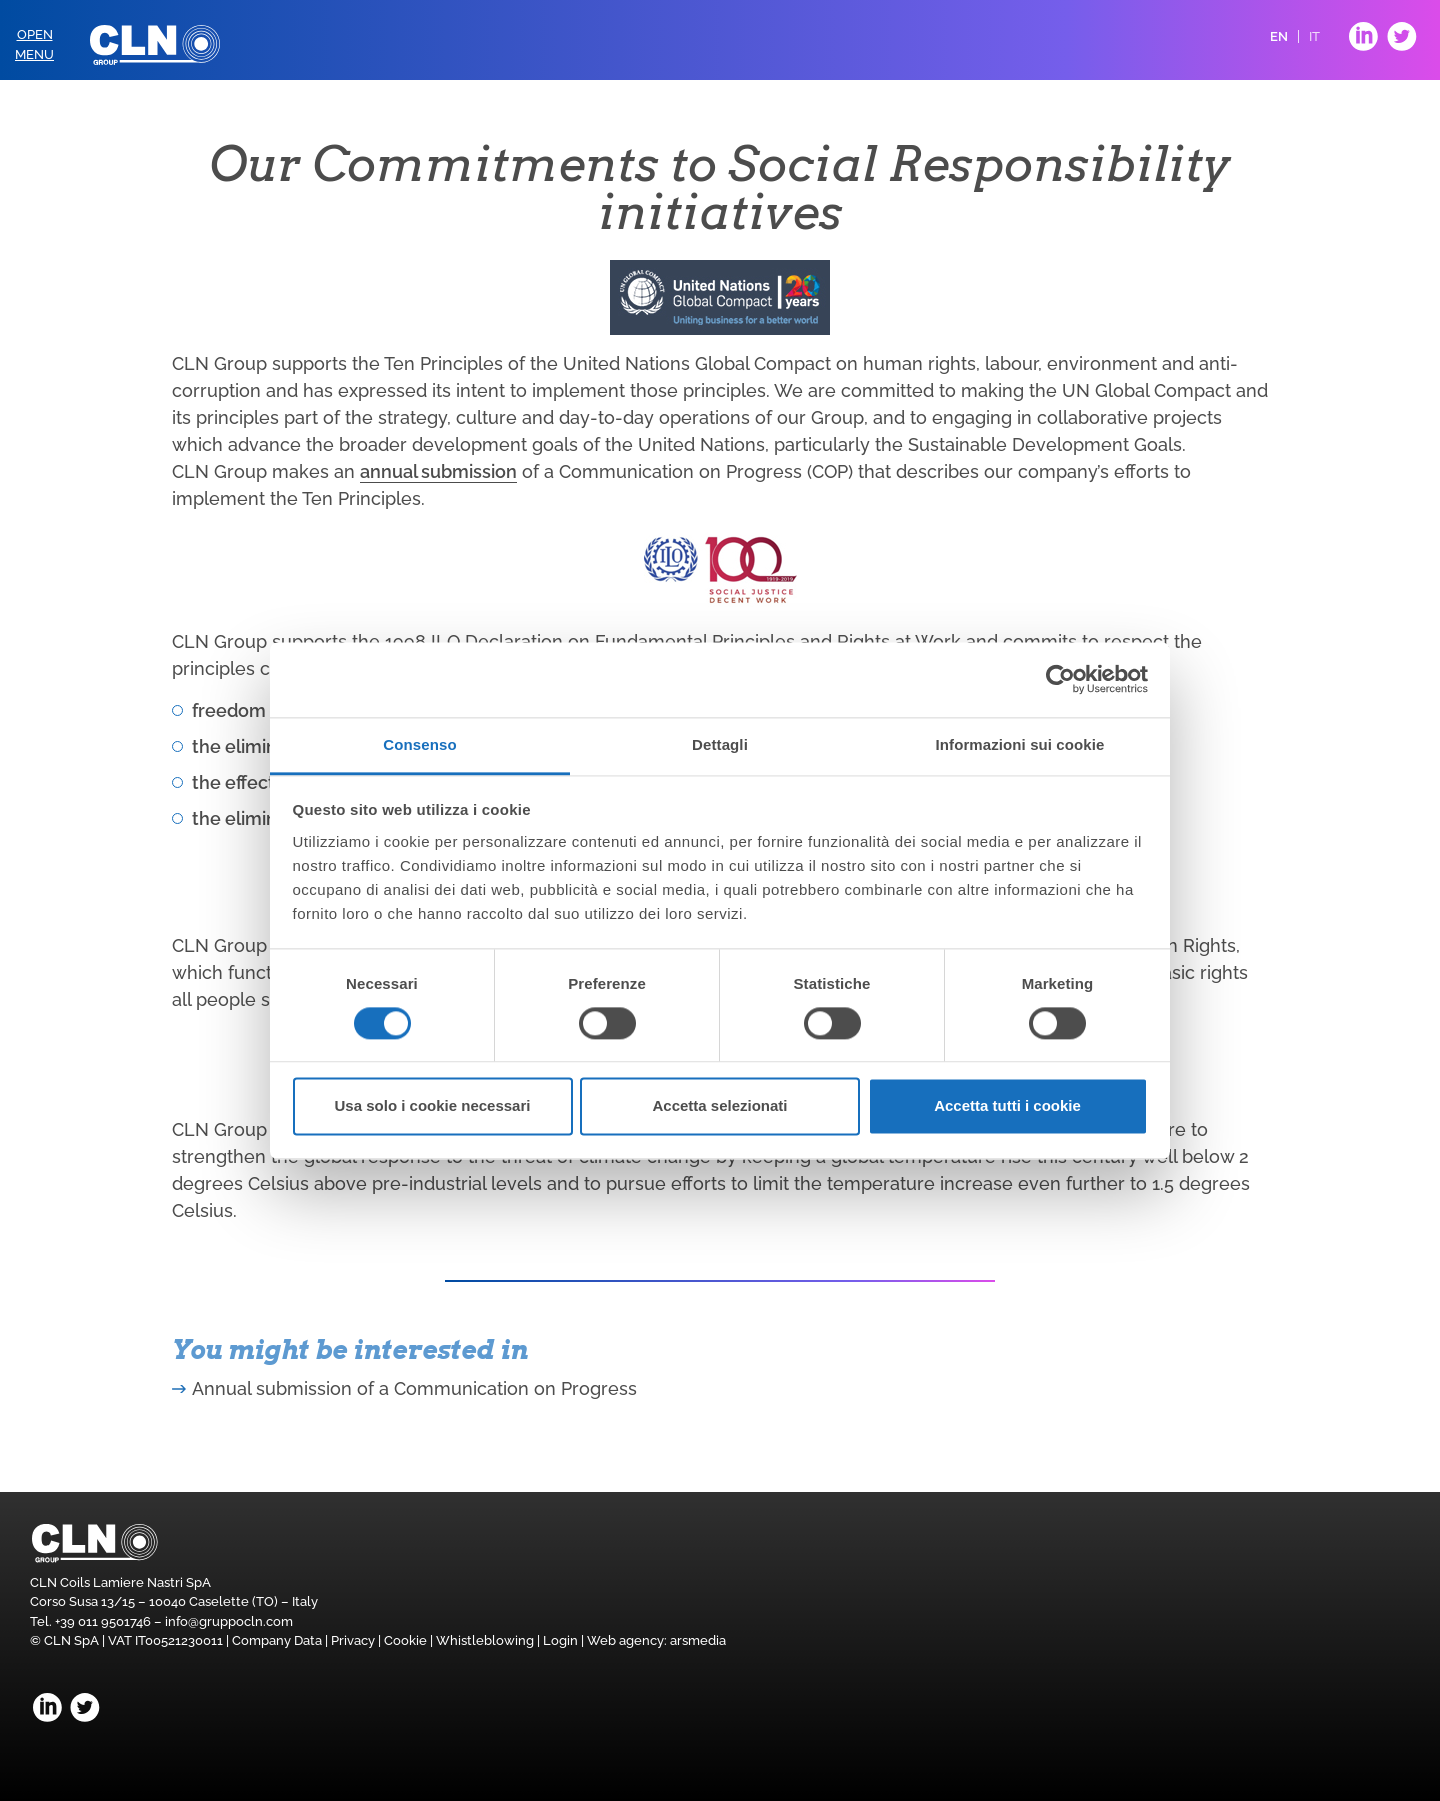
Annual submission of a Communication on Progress (414, 1388)
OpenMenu (34, 44)
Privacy (353, 1640)
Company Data (277, 1640)
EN (1279, 36)
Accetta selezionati (719, 1106)
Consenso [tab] (419, 744)
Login (560, 1640)
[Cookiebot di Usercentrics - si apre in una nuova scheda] (1060, 679)
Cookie (405, 1640)
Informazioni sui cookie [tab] (1020, 744)
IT (1314, 36)
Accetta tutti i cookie (1007, 1106)
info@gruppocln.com (229, 1621)
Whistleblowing (485, 1640)
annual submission (438, 471)
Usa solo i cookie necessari (433, 1106)
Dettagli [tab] (720, 744)
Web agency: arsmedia (656, 1640)
